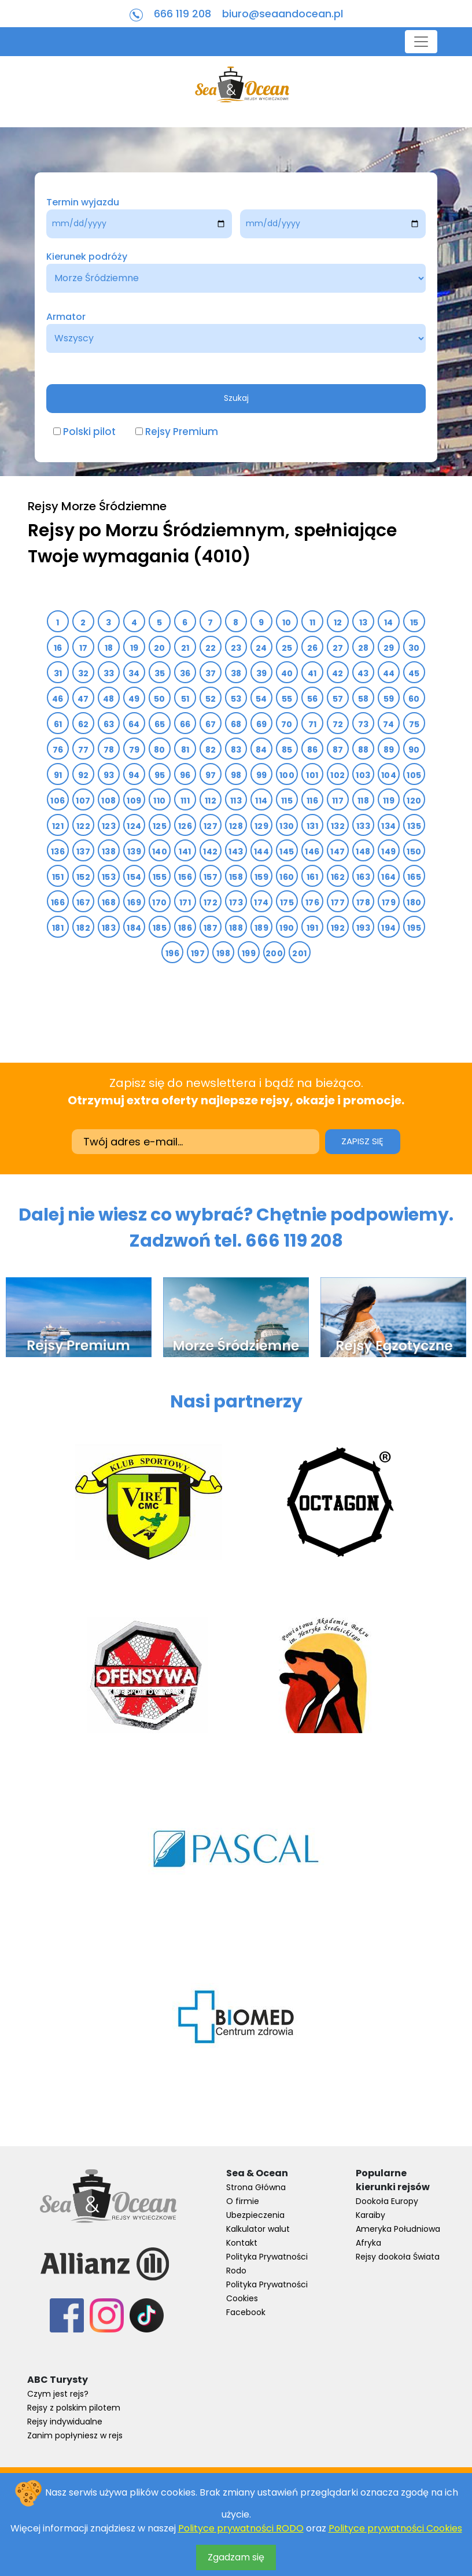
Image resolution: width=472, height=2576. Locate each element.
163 (363, 877)
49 (134, 699)
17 (83, 648)
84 (261, 750)
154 (134, 877)
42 (338, 673)
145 (286, 851)
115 (287, 800)
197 (198, 953)
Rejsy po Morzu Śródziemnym (156, 530)
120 (414, 800)
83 (236, 750)
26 (312, 648)
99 (261, 775)
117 (338, 800)
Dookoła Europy (387, 2201)
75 (414, 724)
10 (287, 622)
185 (160, 928)
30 (414, 648)
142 (210, 851)
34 (134, 673)
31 (58, 673)
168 (109, 902)
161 (312, 877)
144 (261, 851)
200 (274, 953)
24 (261, 648)
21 (185, 648)
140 (159, 851)
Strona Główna (256, 2187)
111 (185, 800)
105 (414, 775)
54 (261, 699)
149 (388, 851)
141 (185, 851)
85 (287, 750)
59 (389, 699)
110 (159, 800)
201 (299, 953)
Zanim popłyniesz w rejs (75, 2435)
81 (185, 750)
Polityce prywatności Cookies (395, 2528)
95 (159, 775)
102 (337, 775)
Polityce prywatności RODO (241, 2528)
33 (109, 673)
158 (236, 877)
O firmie (242, 2201)
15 (414, 622)
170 (159, 902)
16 (58, 648)
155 (160, 877)
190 (286, 928)
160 (286, 877)
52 (210, 699)
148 (363, 851)
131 (312, 826)
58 (363, 699)
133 (363, 826)
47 (83, 699)
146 (312, 851)
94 (134, 775)
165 (414, 877)
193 (363, 928)
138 (109, 851)
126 (185, 826)
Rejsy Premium (181, 431)
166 (58, 902)
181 (58, 928)
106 (57, 800)
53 (236, 699)
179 (389, 902)
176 (312, 902)
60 (414, 699)
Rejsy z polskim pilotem (73, 2407)
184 (134, 928)
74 (388, 724)
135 (414, 826)
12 (338, 622)
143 (235, 851)
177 (338, 902)
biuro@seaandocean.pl (282, 13)
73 (363, 724)
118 (363, 800)
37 (210, 673)
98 (236, 775)
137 (83, 851)
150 (414, 851)
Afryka (368, 2243)
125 (160, 826)
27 (338, 648)
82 (210, 750)
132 (338, 826)
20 (159, 648)
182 (83, 928)
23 (236, 648)
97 (210, 775)
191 (312, 928)
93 (109, 775)
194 (388, 928)
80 (159, 750)
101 (312, 775)
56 (312, 699)
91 (58, 775)
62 (83, 724)
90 (414, 750)
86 (312, 750)
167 (83, 902)
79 (134, 750)
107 (83, 800)
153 (109, 877)
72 (338, 724)
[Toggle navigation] (421, 41)
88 (363, 750)
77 (83, 750)
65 (159, 724)
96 (185, 775)
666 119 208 (182, 13)
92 (83, 775)
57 (338, 699)
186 (185, 928)
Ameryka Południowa (398, 2229)
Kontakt (241, 2243)
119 (388, 800)
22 (210, 648)
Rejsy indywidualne (64, 2421)
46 (58, 699)
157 (210, 877)
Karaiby (370, 2215)
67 (210, 724)
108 (108, 800)
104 (388, 775)
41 (312, 673)
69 (261, 724)
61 (58, 724)
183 (109, 928)
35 (159, 673)
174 (261, 902)
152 (83, 877)
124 (134, 826)
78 (109, 750)
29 (389, 648)
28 (363, 648)
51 (185, 699)
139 (134, 851)
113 (236, 800)
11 (312, 622)
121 (58, 826)
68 (236, 724)
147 (337, 851)
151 (58, 877)
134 (388, 826)
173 (236, 902)
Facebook (246, 2312)
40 (287, 673)
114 (261, 800)
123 (109, 826)
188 (236, 928)
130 (286, 826)
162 (338, 877)
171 (185, 902)
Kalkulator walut (258, 2229)
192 (338, 928)
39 (261, 673)
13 (363, 622)
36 (185, 673)
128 (236, 826)
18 (109, 648)
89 (389, 750)
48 (109, 699)
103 (363, 775)
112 (210, 800)
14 (388, 622)
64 (134, 724)
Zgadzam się (236, 2557)
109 (134, 800)
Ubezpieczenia (255, 2215)
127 (210, 826)
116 (312, 800)
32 (83, 673)
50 (159, 699)
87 (338, 750)
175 (287, 902)
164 (388, 877)
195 (414, 928)
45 (414, 673)
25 (287, 648)
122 (83, 826)
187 (210, 928)
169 (134, 902)
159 (261, 877)
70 (287, 724)
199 (249, 953)
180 (414, 902)
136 (58, 851)
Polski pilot (89, 431)
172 (210, 902)
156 (185, 877)
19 (134, 648)
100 (286, 775)
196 (172, 953)
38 (236, 673)
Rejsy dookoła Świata (398, 2256)
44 (389, 673)
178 (363, 902)
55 (287, 699)
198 (223, 953)
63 (109, 724)
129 (261, 826)
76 (58, 750)
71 (312, 724)
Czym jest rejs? (58, 2394)
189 (261, 928)
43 (363, 673)
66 (185, 724)
